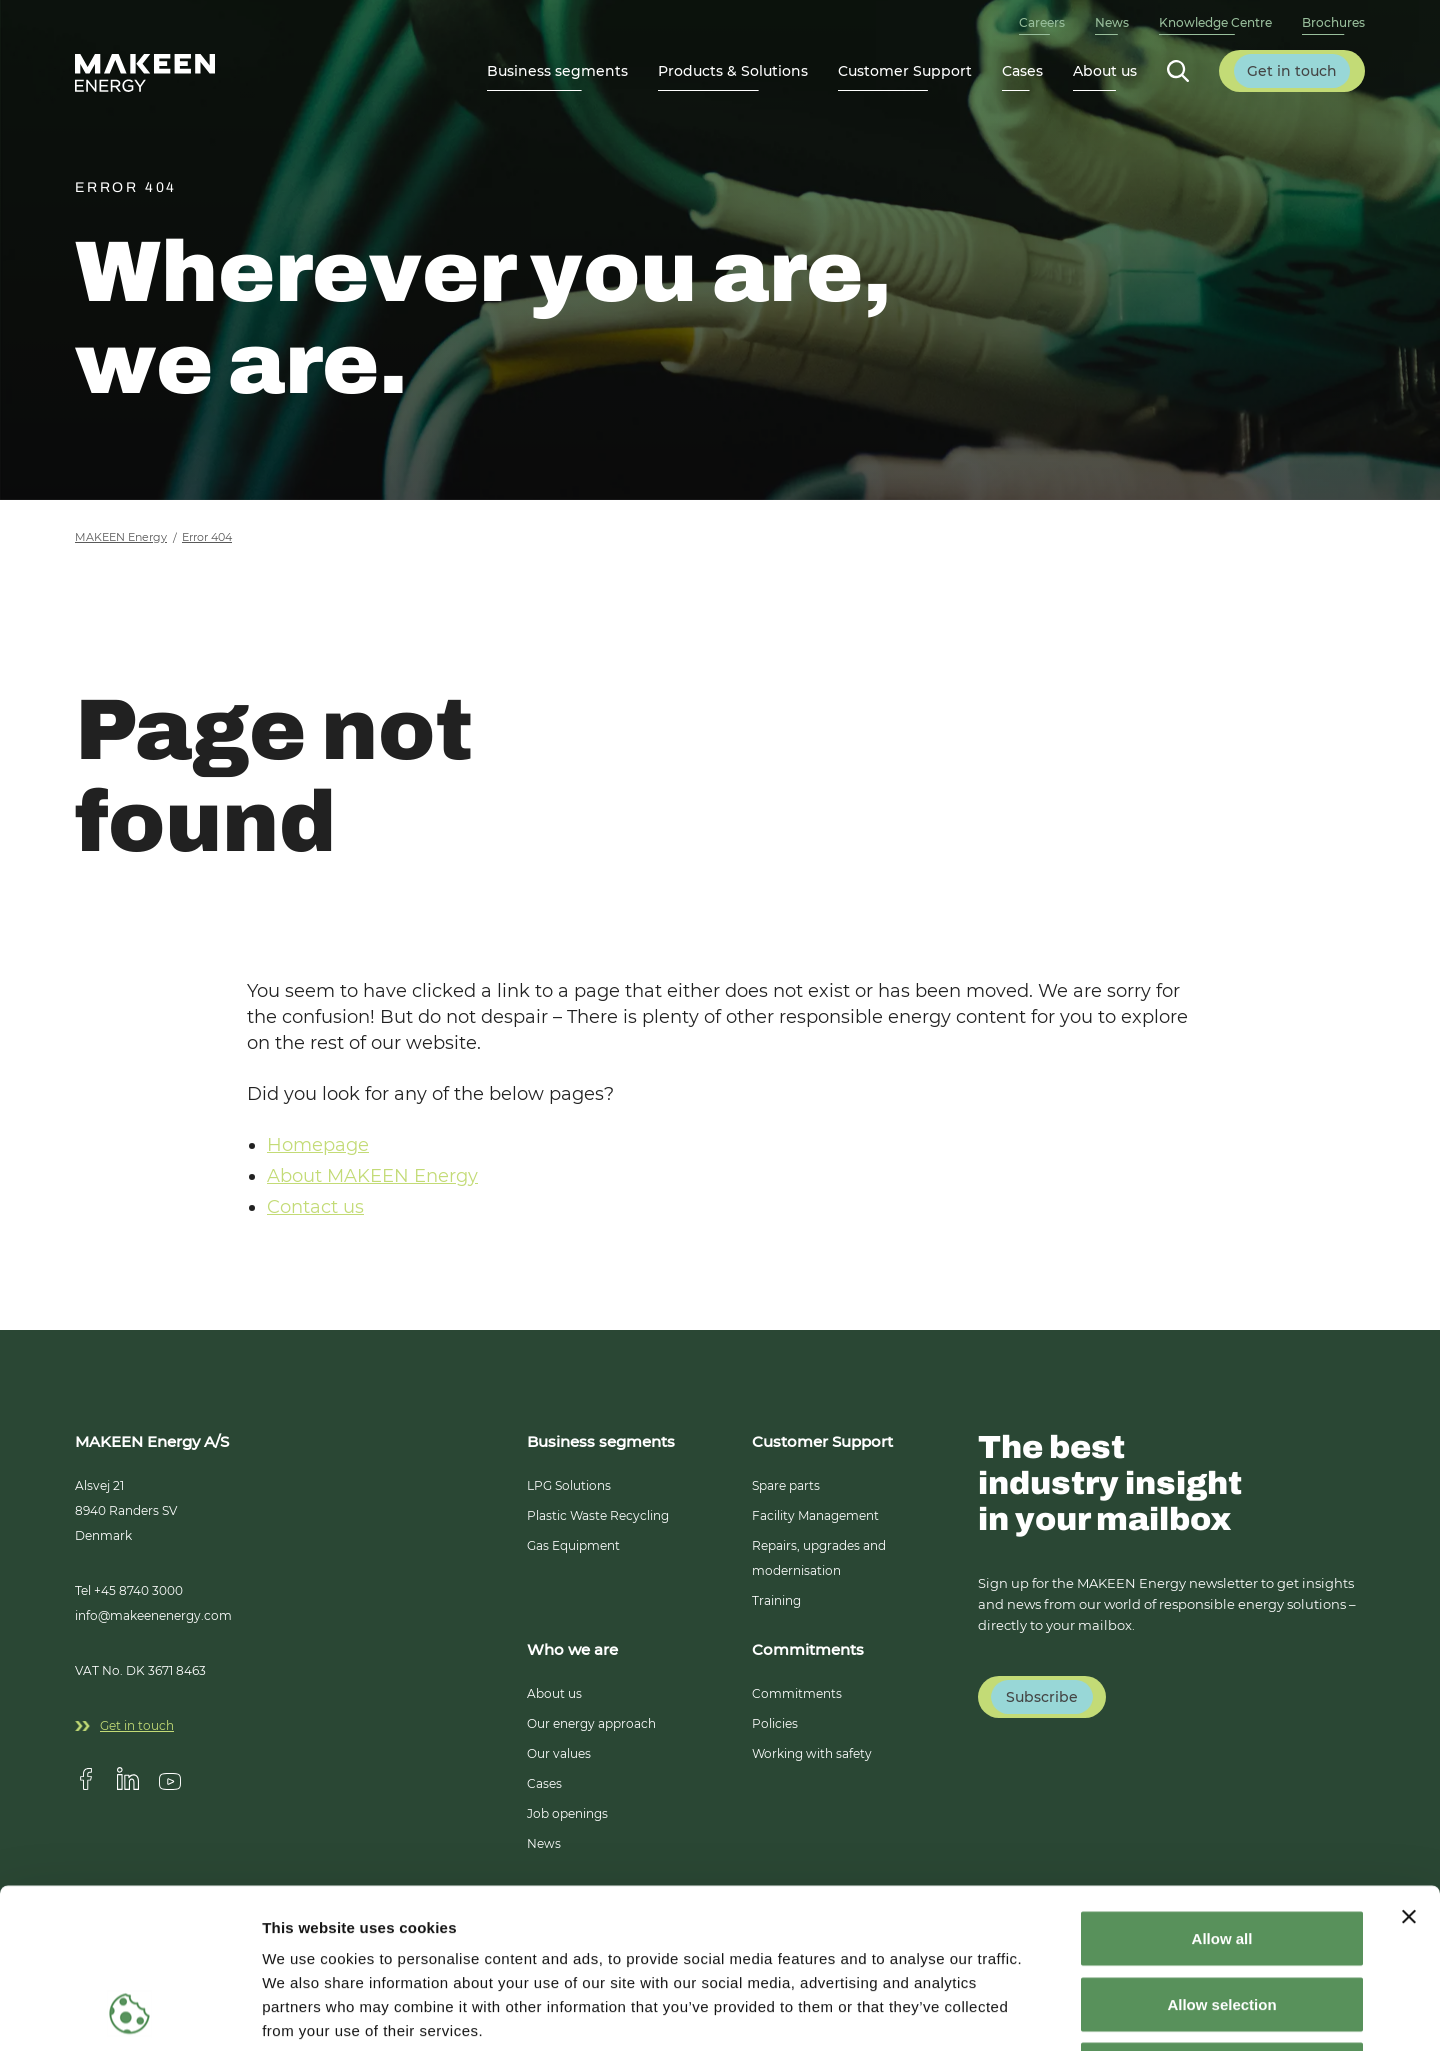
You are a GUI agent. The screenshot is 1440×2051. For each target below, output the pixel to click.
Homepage (318, 1145)
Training (776, 1600)
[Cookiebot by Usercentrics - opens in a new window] (129, 2012)
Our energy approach (591, 1723)
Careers (1042, 22)
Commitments (797, 1693)
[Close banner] (1409, 1767)
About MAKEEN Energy (372, 1176)
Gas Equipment (573, 1545)
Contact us (315, 1207)
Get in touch (124, 1725)
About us (554, 1693)
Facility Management (815, 1515)
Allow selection (1221, 1854)
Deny (1222, 1919)
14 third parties (420, 1928)
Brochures (1333, 22)
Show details (1049, 2011)
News (1112, 22)
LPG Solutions (569, 1485)
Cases (1022, 71)
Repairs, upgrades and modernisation (819, 1558)
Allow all (1222, 1788)
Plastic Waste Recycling (598, 1515)
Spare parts (786, 1485)
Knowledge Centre (1215, 22)
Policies (775, 1723)
